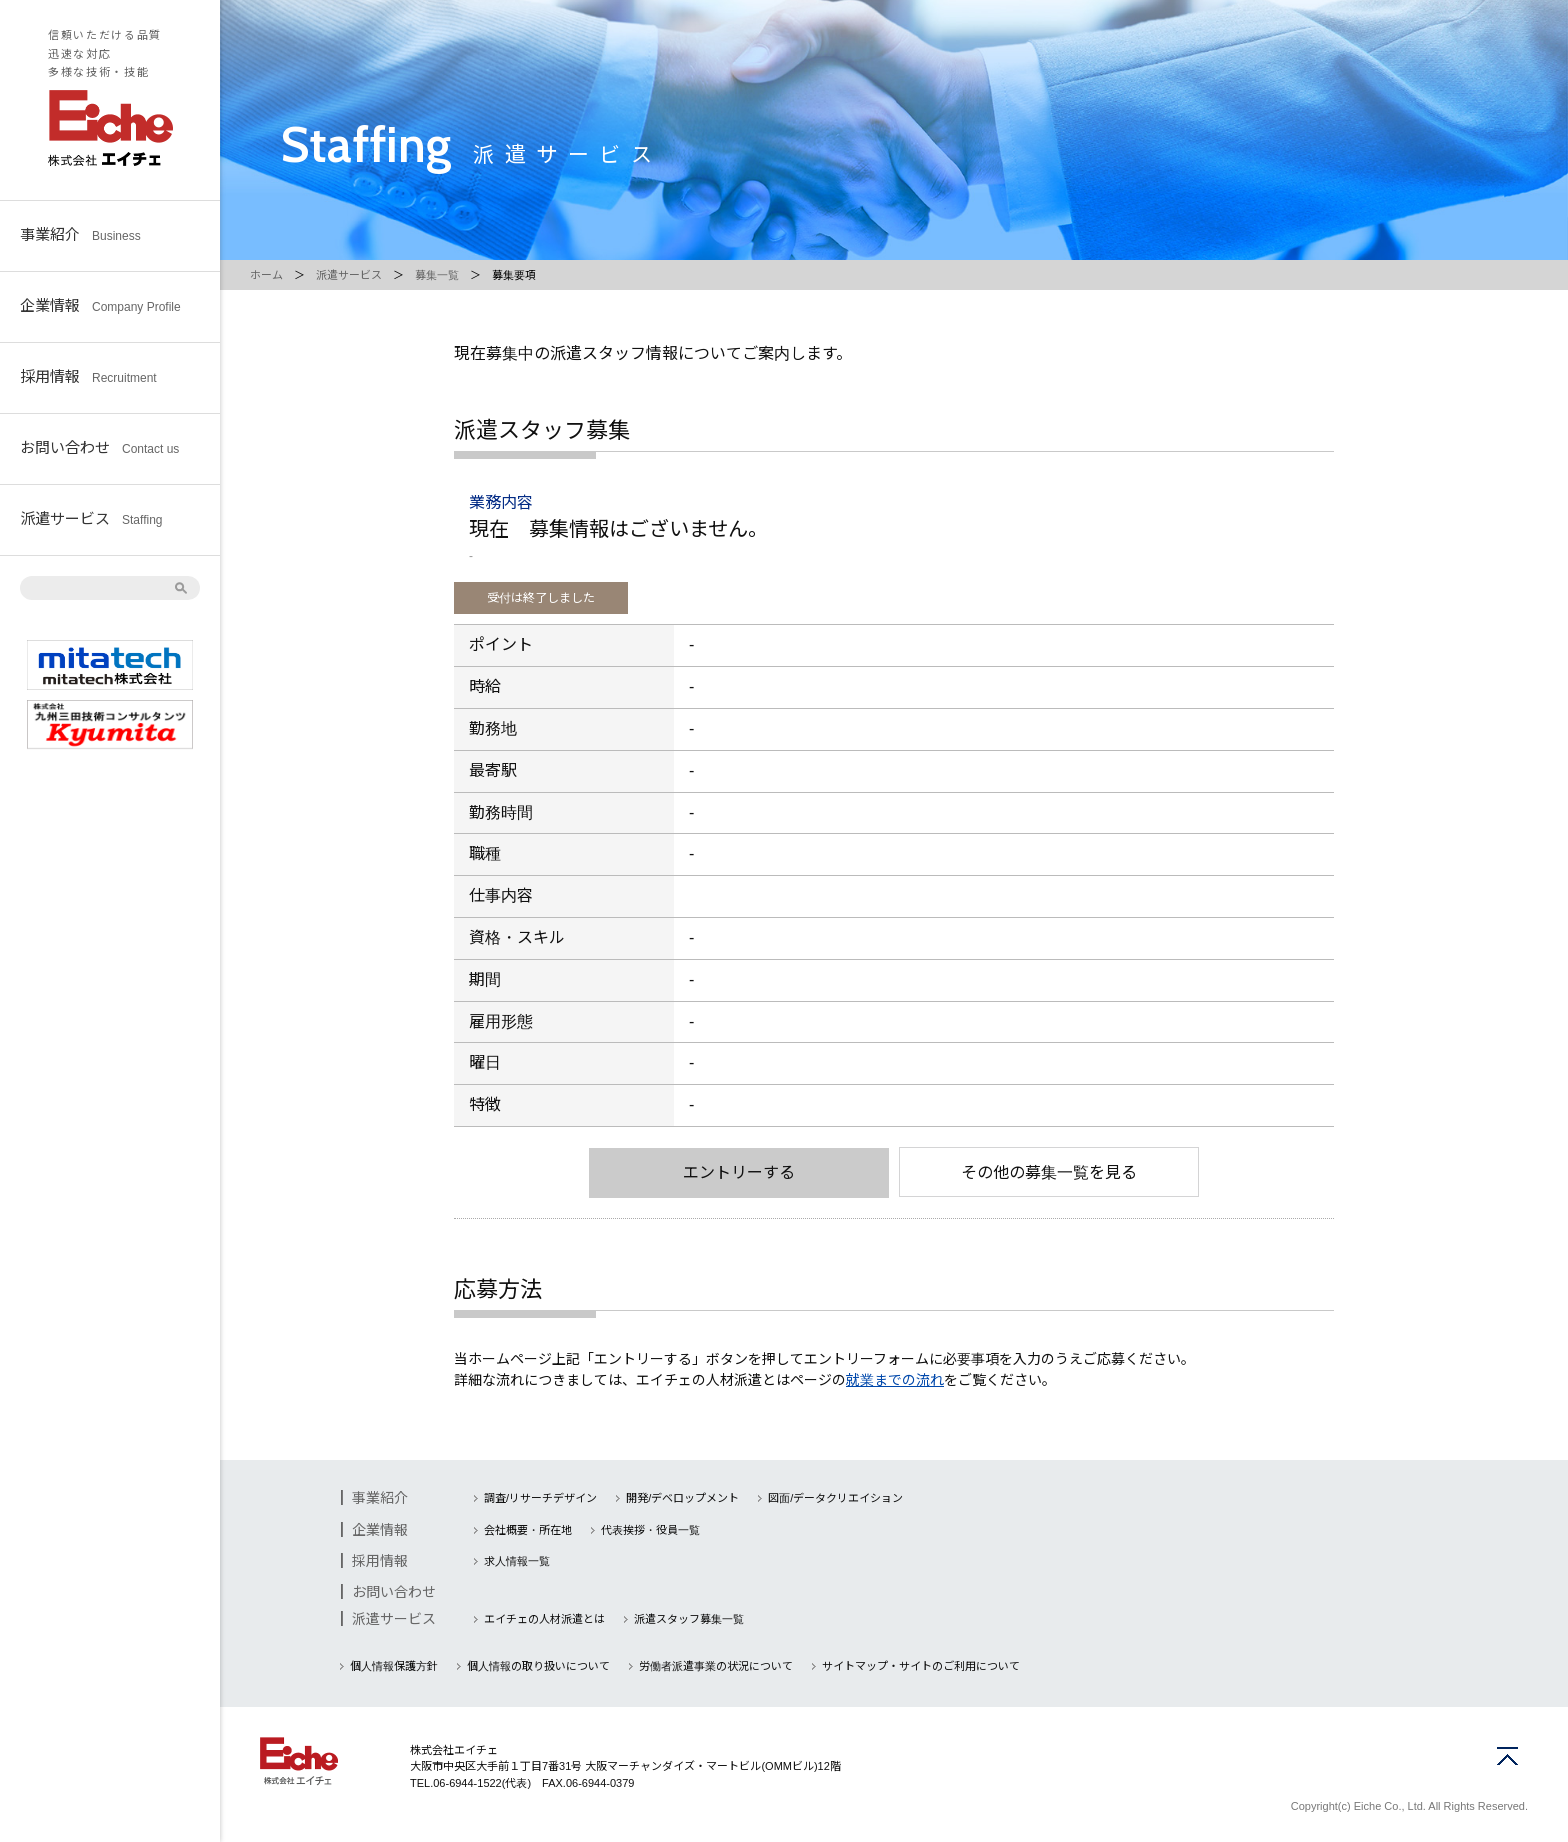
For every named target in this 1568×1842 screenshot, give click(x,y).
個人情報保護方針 (394, 1666)
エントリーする (739, 1172)
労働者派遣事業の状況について (716, 1666)
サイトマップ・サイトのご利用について (921, 1666)
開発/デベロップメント (682, 1498)
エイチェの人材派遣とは (544, 1619)
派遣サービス (91, 517)
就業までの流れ (895, 1380)
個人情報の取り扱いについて (538, 1666)
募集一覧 (437, 275)
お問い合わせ (99, 446)
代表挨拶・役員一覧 (650, 1530)
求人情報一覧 (517, 1561)
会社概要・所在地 (528, 1530)
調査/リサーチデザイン (540, 1498)
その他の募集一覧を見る (1049, 1172)
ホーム (266, 275)
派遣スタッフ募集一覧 (689, 1619)
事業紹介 (80, 233)
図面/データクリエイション (835, 1498)
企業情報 (100, 304)
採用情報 (88, 375)
